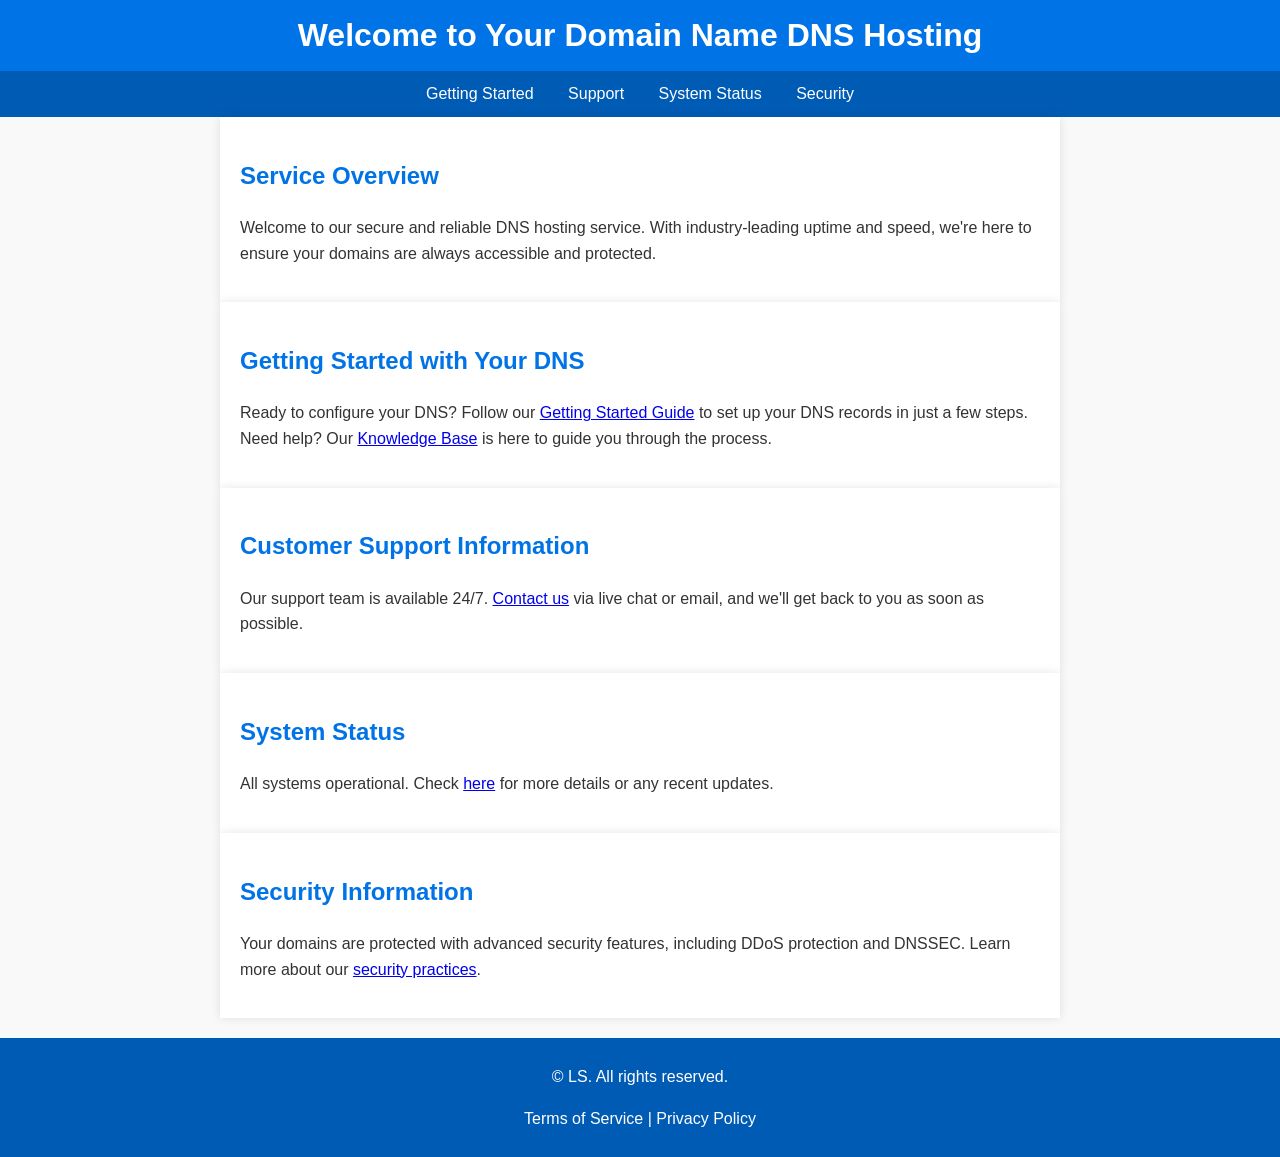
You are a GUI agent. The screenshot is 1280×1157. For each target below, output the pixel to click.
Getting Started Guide (617, 412)
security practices (415, 969)
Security (825, 93)
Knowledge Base (417, 438)
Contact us (531, 598)
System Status (710, 93)
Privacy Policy (706, 1118)
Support (596, 93)
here (479, 783)
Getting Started (480, 93)
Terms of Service (583, 1118)
